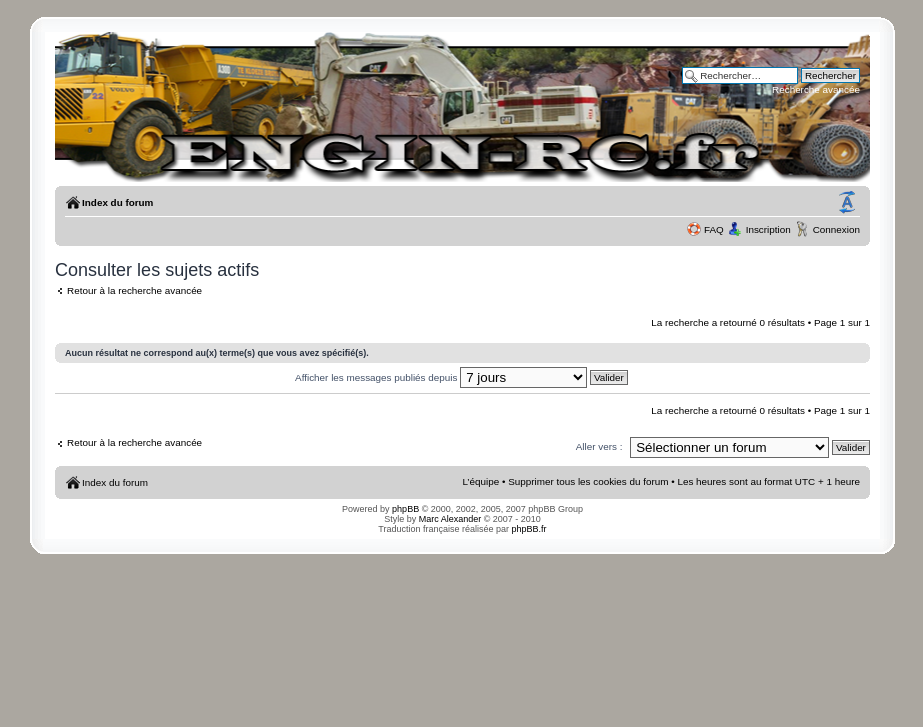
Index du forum (117, 202)
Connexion (836, 229)
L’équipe (480, 481)
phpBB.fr (529, 529)
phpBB (405, 509)
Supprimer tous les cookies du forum (588, 481)
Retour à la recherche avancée (134, 290)
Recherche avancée (816, 89)
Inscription (768, 229)
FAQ (714, 229)
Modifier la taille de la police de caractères (847, 203)
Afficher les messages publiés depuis (461, 377)
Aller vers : (599, 446)
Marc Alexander (450, 519)
